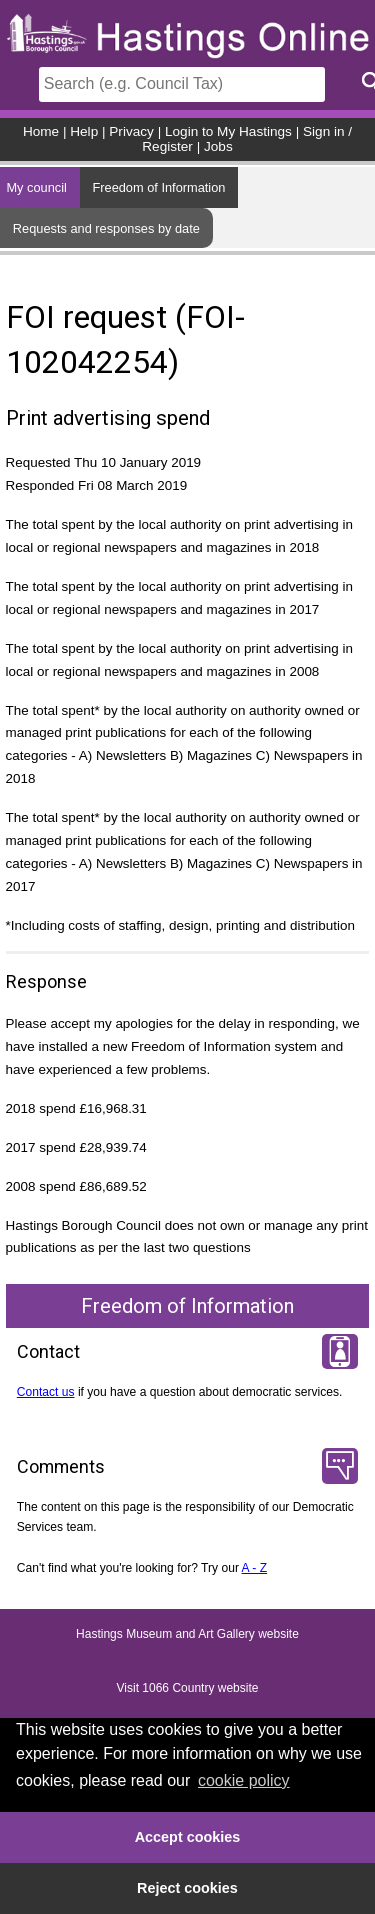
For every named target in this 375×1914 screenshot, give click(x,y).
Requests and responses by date (106, 228)
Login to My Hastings (228, 131)
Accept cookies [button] (188, 1837)
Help (84, 131)
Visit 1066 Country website (188, 1688)
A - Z (255, 1568)
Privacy (131, 131)
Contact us (46, 1392)
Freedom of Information (158, 187)
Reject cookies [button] (187, 1888)
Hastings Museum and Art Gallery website (187, 1634)
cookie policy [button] (244, 1780)
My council (36, 187)
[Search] (182, 84)
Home (41, 131)
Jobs (218, 146)
